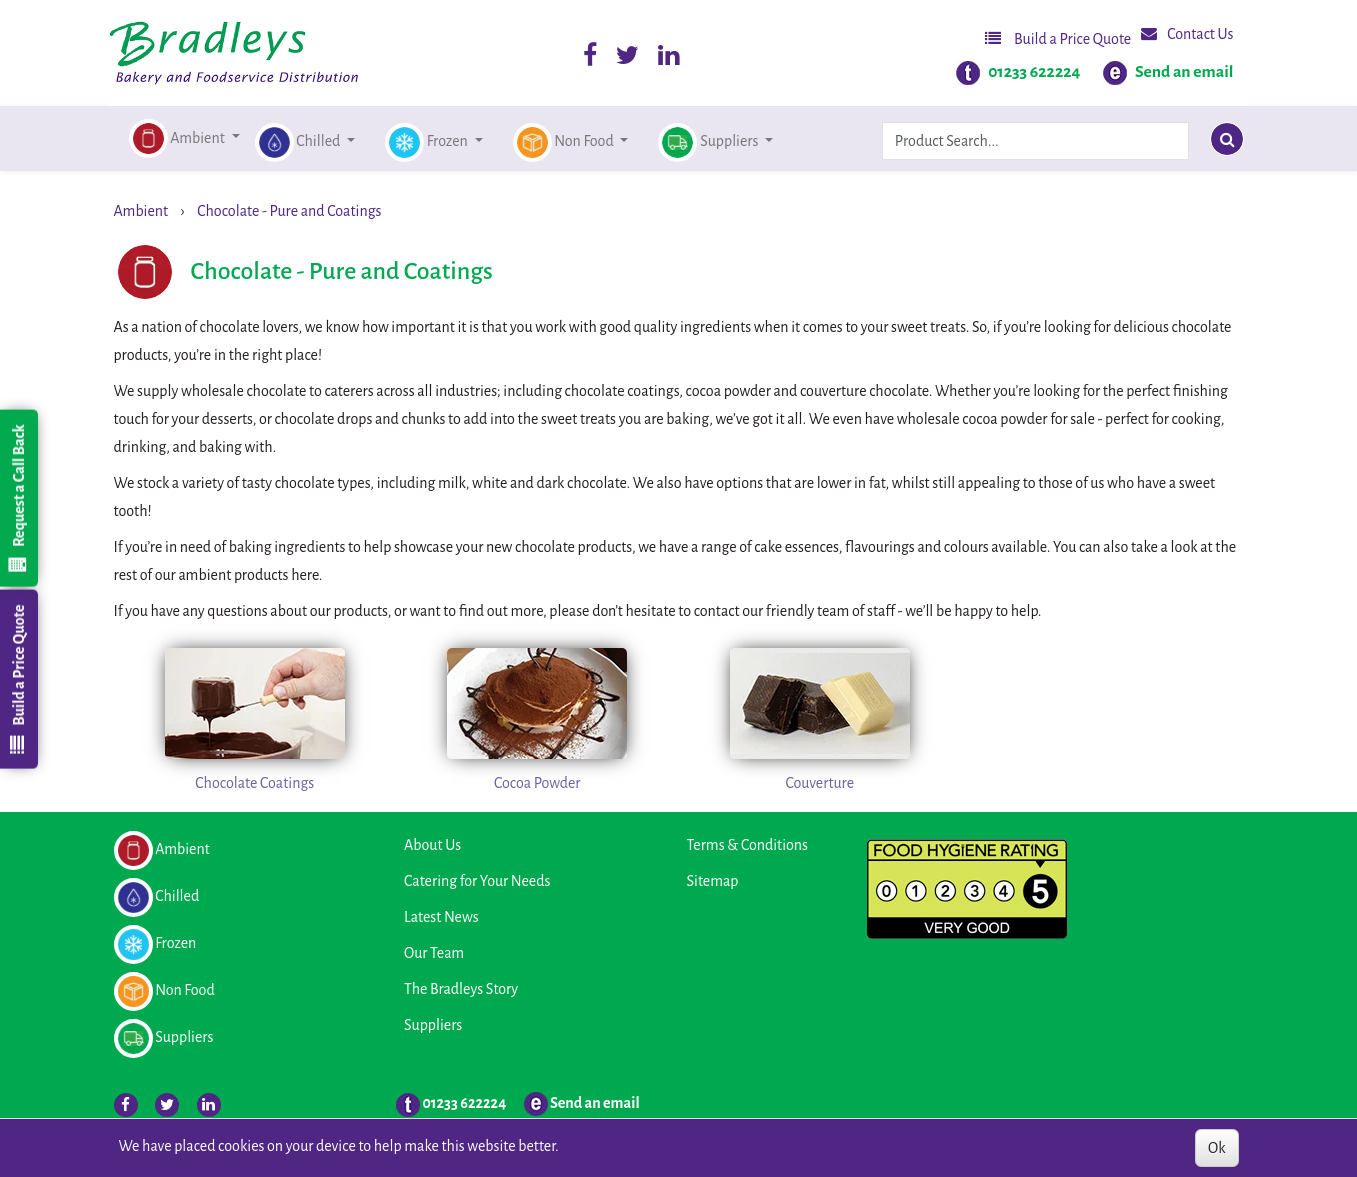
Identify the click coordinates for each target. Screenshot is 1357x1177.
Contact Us (1187, 33)
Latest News (441, 917)
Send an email (1184, 72)
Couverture (819, 783)
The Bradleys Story (461, 989)
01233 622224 (1034, 72)
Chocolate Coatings (254, 783)
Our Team (434, 953)
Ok (1216, 1148)
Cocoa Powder (537, 783)
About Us (432, 845)
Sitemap (713, 881)
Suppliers (433, 1025)
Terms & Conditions (747, 845)
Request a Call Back (18, 498)
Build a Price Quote (1058, 38)
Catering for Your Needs (477, 881)
